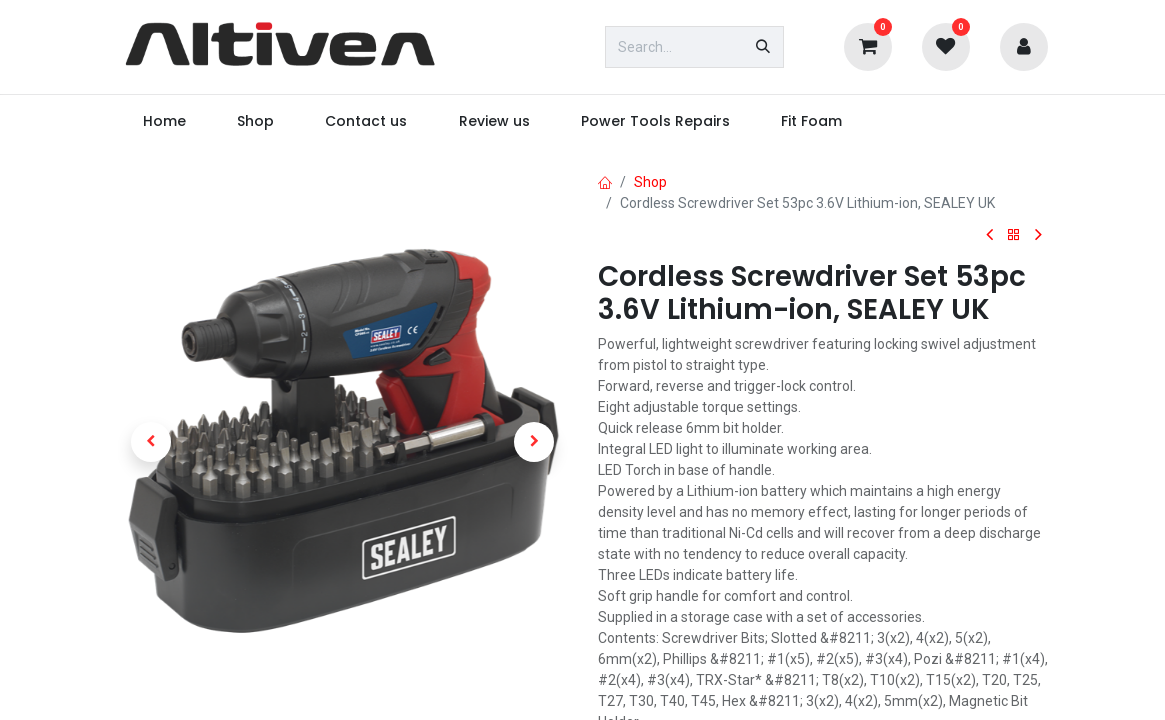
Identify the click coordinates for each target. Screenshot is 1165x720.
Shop (650, 182)
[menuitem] (165, 121)
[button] (152, 442)
